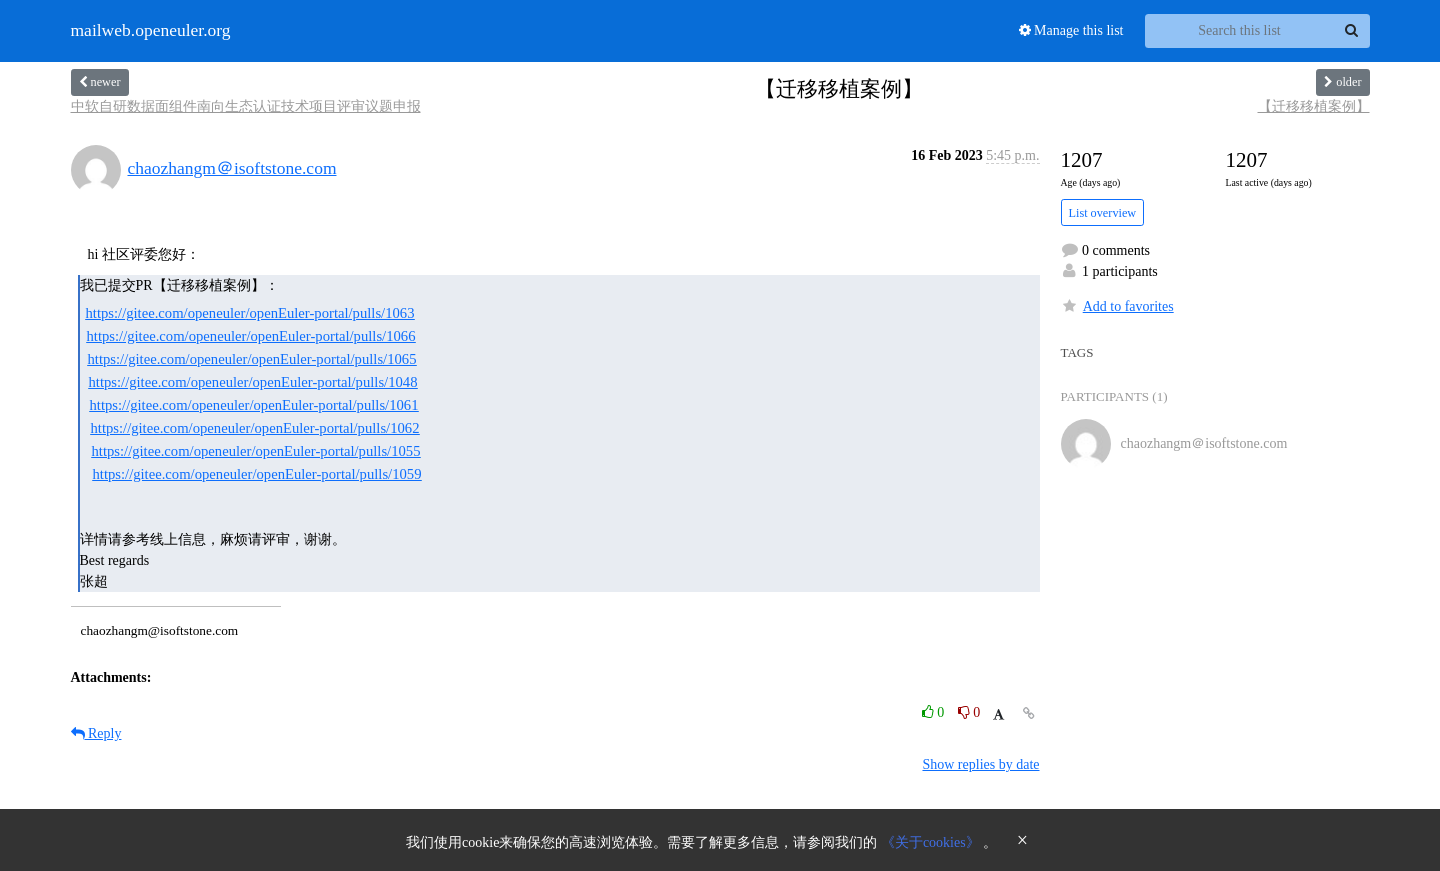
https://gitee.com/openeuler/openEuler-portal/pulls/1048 (253, 382)
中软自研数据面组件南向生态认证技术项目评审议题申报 (246, 106)
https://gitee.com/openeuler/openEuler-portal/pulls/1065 (252, 359)
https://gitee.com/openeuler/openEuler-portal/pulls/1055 (256, 451)
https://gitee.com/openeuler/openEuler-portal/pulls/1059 (257, 474)
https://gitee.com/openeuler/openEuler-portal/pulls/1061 (254, 405)
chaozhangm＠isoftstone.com (232, 168)
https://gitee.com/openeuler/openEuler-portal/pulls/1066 (251, 336)
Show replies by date (980, 764)
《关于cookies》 (932, 842)
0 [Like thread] (935, 712)
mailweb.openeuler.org (151, 31)
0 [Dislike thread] (969, 712)
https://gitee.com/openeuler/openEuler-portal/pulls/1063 (250, 313)
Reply (96, 733)
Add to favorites (1117, 306)
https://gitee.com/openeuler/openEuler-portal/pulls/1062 (255, 428)
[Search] (1352, 31)
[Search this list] (1240, 31)
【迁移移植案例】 (1314, 106)
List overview (1103, 213)
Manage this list (1071, 30)
